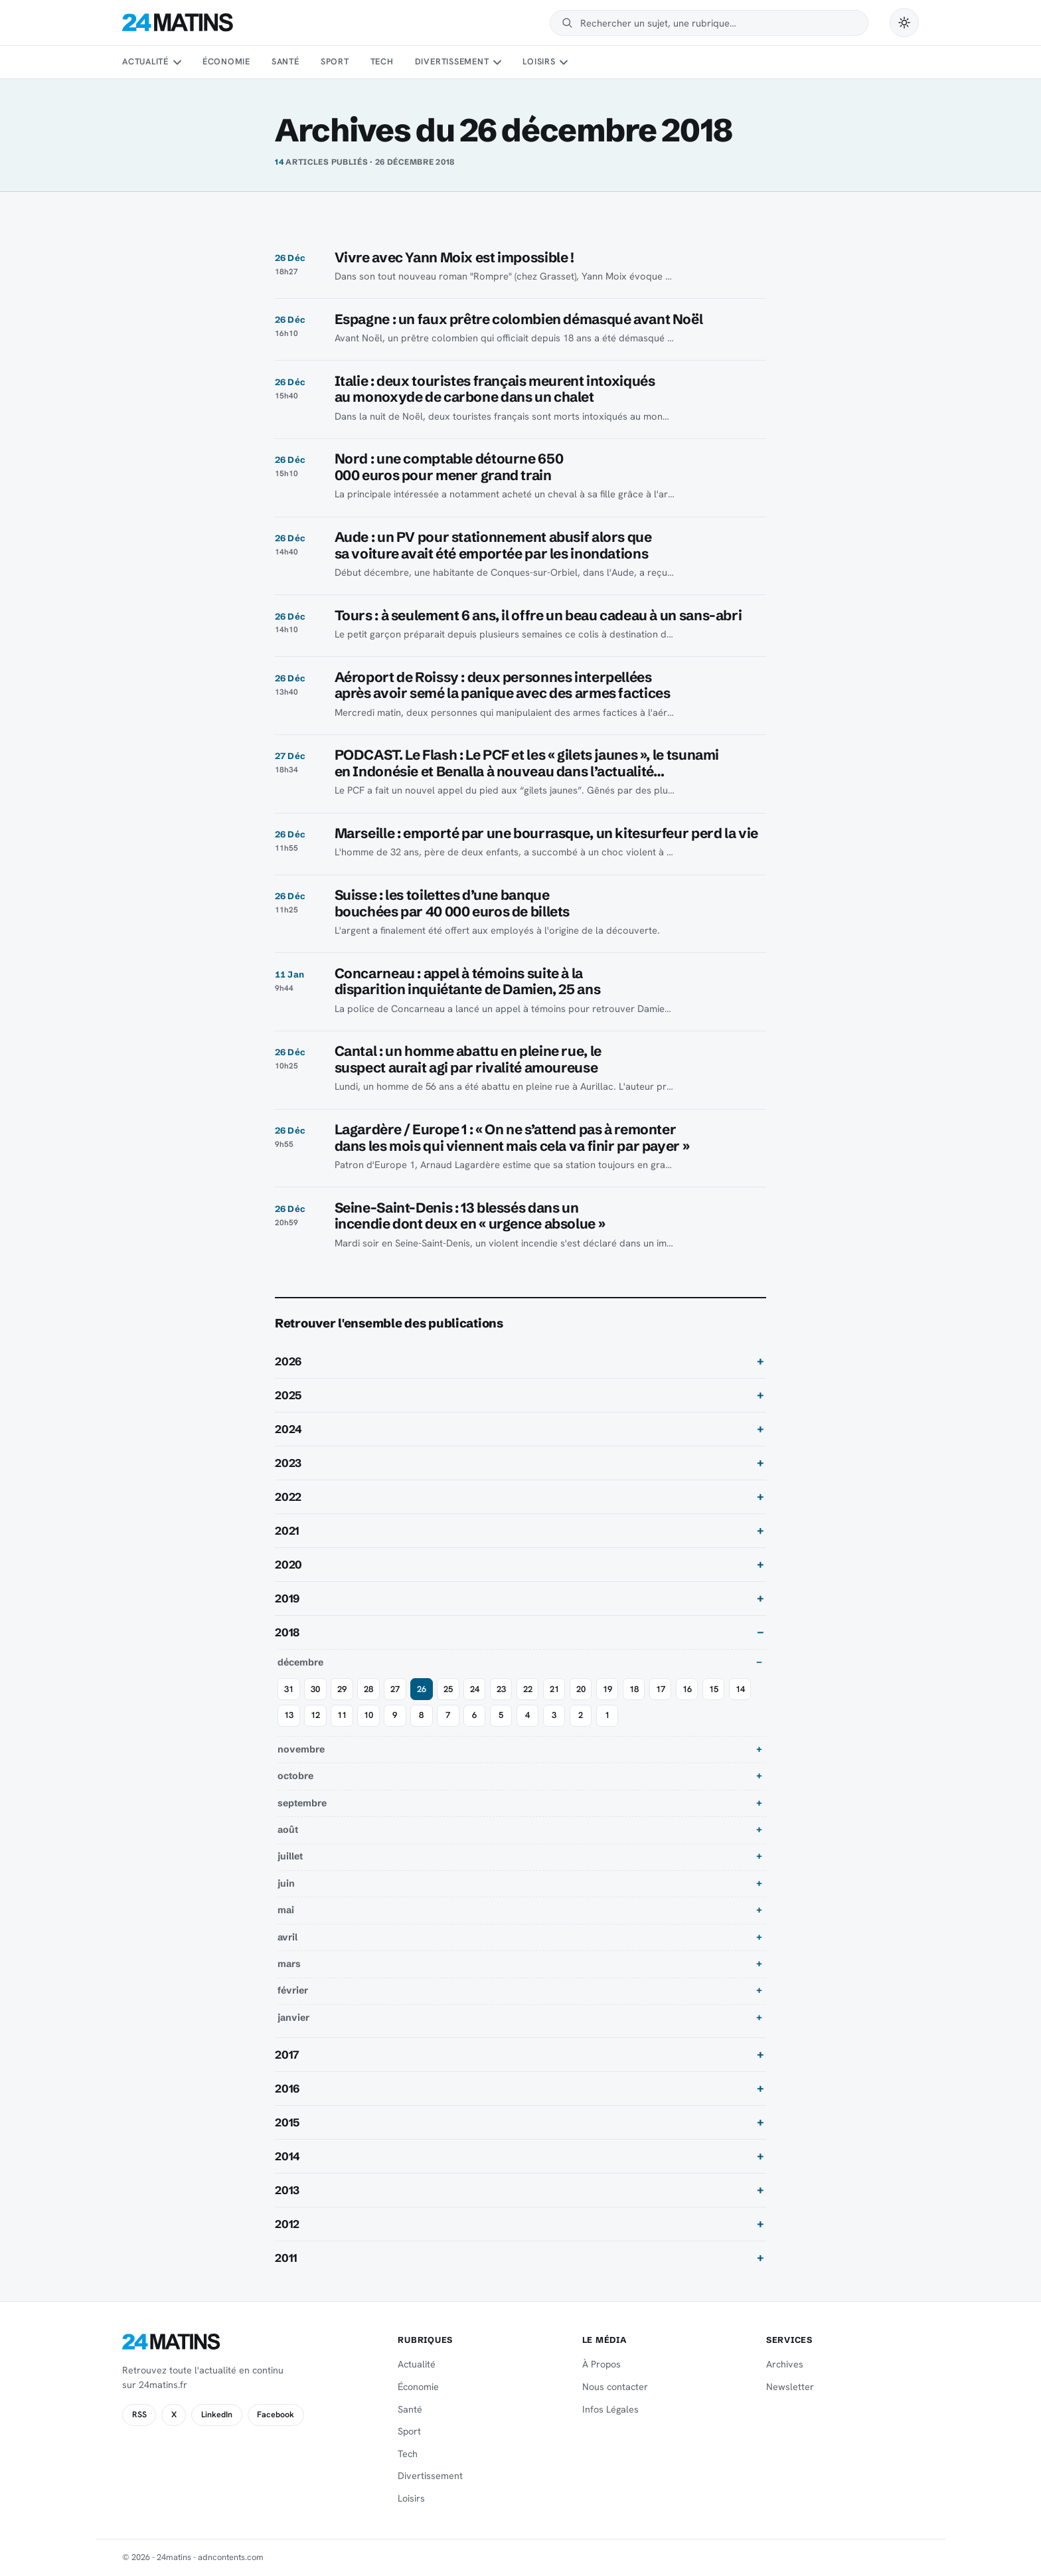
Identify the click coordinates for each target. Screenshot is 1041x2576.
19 (607, 1689)
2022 (288, 1496)
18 (634, 1689)
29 (342, 1689)
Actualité (145, 61)
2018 (287, 1632)
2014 (287, 2156)
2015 (287, 2122)
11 (342, 1715)
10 (368, 1715)
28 (368, 1689)
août (288, 1830)
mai (286, 1910)
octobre (295, 1776)
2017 (287, 2054)
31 (288, 1689)
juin (286, 1883)
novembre (301, 1749)
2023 (288, 1463)
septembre (302, 1803)
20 (581, 1689)
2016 (287, 2088)
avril (287, 1937)
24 (474, 1689)
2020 (288, 1564)
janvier (293, 2017)
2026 (288, 1361)
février (293, 1990)
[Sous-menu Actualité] (177, 62)
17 (660, 1689)
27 (395, 1689)
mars (289, 1964)
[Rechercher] (718, 23)
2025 (288, 1395)
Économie (226, 61)
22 (527, 1689)
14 (740, 1689)
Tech (382, 61)
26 (421, 1689)
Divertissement (452, 61)
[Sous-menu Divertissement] (497, 62)
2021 (287, 1530)
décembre (300, 1662)
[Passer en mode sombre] (904, 22)
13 (288, 1715)
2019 (287, 1598)
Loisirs (538, 61)
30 (315, 1689)
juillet (290, 1856)
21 (554, 1689)
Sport (335, 61)
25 (448, 1689)
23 (501, 1689)
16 (687, 1689)
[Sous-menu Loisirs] (564, 62)
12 (315, 1715)
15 (713, 1689)
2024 (288, 1429)
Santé (285, 61)
